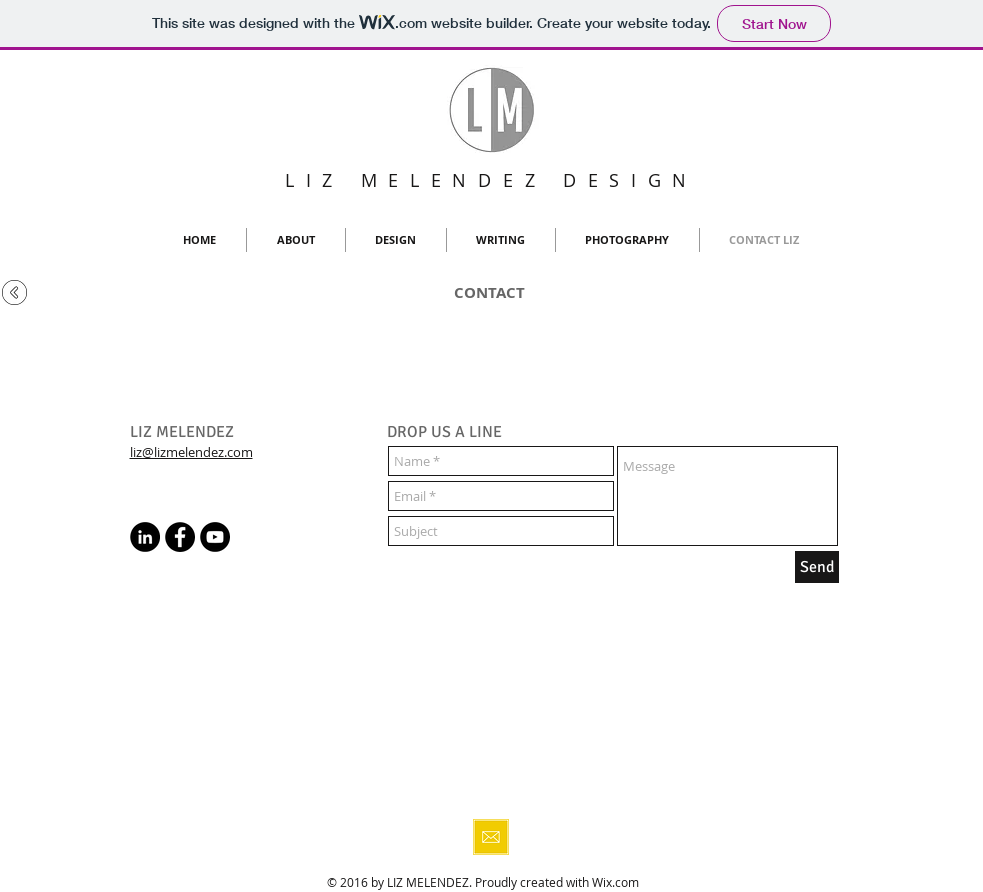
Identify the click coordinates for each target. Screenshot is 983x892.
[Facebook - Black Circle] (180, 537)
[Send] (817, 567)
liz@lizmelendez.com (191, 452)
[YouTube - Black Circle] (215, 537)
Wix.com (615, 882)
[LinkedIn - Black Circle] (145, 537)
